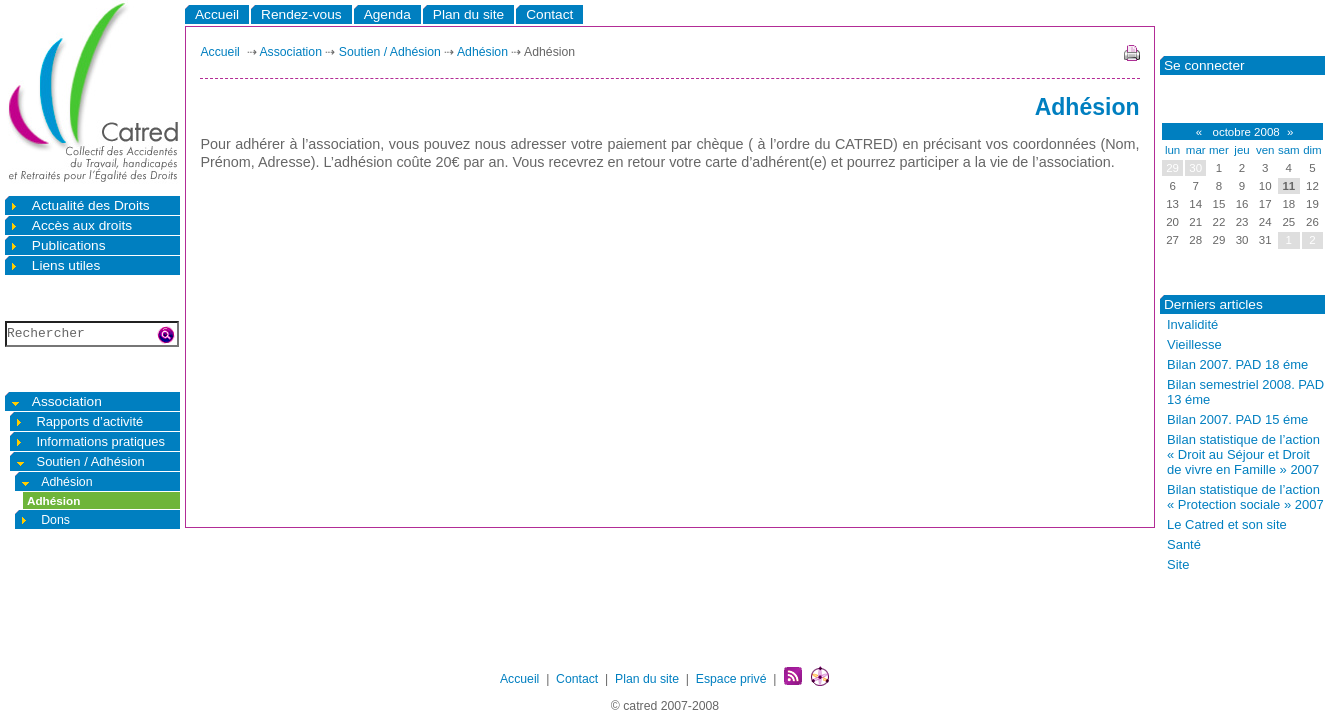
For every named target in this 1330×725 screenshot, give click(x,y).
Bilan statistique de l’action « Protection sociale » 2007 (1245, 497)
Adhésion (56, 481)
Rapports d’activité (78, 421)
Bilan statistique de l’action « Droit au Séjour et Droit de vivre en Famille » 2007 (1243, 454)
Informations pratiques (89, 441)
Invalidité (1192, 324)
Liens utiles (54, 265)
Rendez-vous (301, 14)
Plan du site (468, 14)
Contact (549, 14)
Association (55, 401)
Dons (44, 519)
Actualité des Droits (79, 205)
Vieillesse (1194, 344)
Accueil (217, 14)
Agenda (387, 14)
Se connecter (1204, 65)
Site (1178, 564)
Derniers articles (1213, 304)
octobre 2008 (1244, 132)
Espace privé (731, 679)
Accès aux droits (70, 225)
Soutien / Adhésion (79, 461)
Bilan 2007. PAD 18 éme (1237, 364)
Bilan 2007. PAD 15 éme (1237, 419)
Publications (57, 245)
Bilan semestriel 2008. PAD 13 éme (1245, 392)
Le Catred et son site (1227, 524)
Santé (1184, 544)
